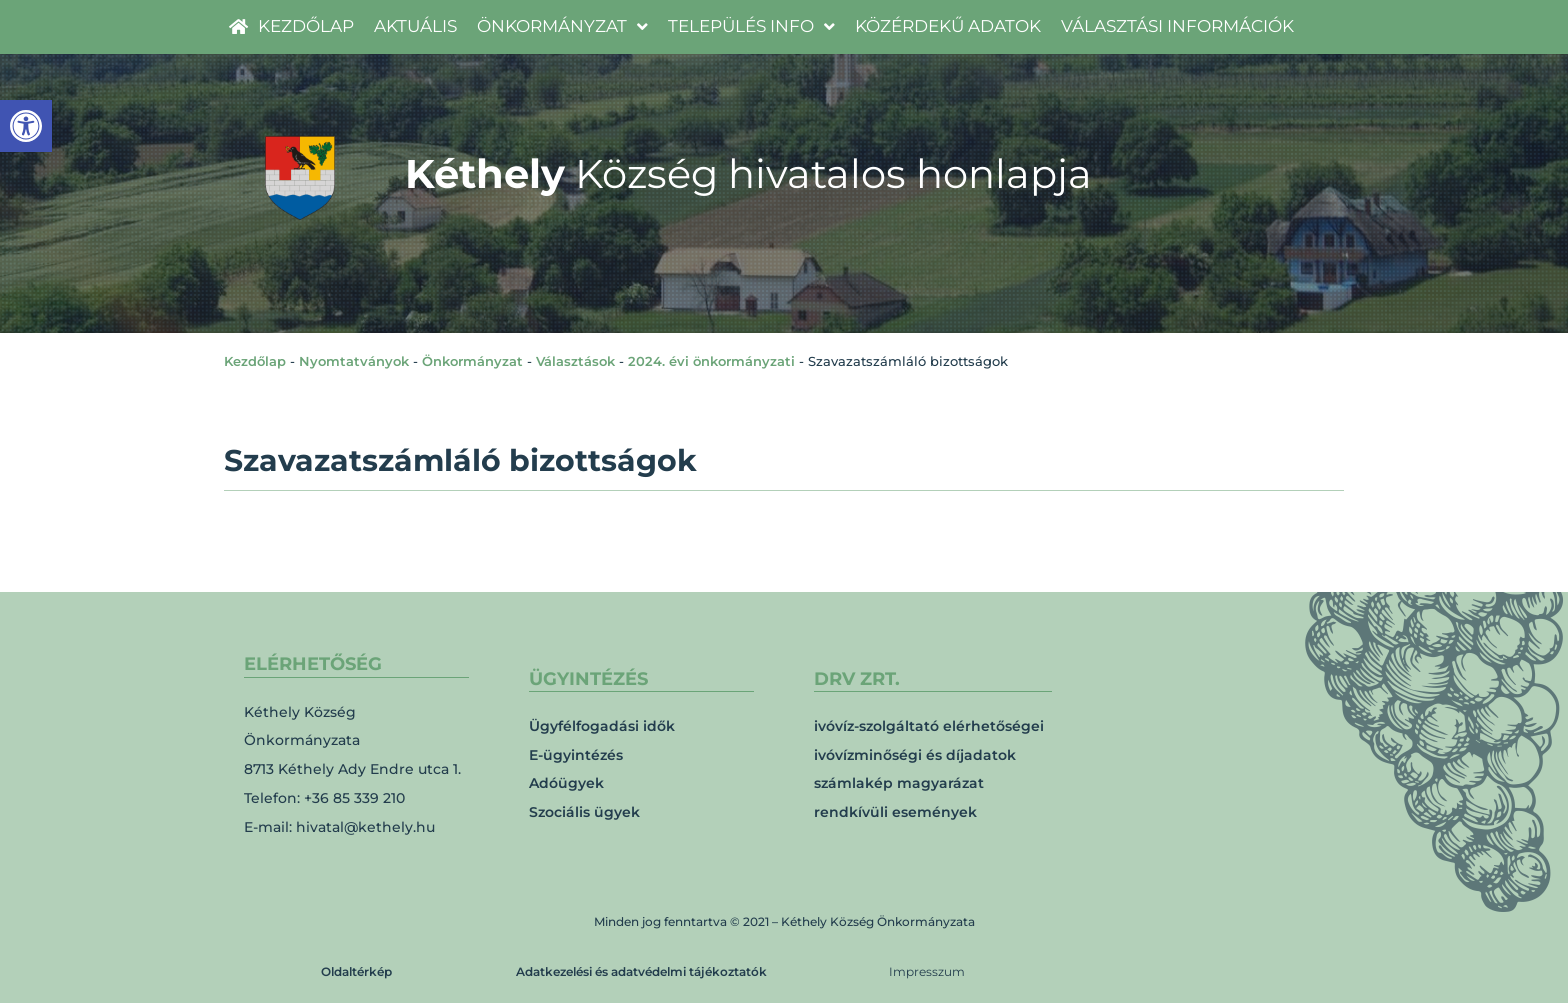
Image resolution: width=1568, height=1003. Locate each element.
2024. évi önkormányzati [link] (711, 361)
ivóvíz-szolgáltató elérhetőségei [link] (929, 726)
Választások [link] (575, 361)
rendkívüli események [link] (895, 812)
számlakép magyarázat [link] (899, 783)
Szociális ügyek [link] (584, 812)
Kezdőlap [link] (255, 361)
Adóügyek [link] (566, 783)
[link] (26, 126)
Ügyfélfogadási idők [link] (602, 726)
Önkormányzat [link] (472, 361)
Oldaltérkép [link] (356, 971)
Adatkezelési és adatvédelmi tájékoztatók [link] (641, 971)
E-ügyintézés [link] (576, 755)
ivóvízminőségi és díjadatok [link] (915, 755)
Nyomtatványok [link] (354, 361)
